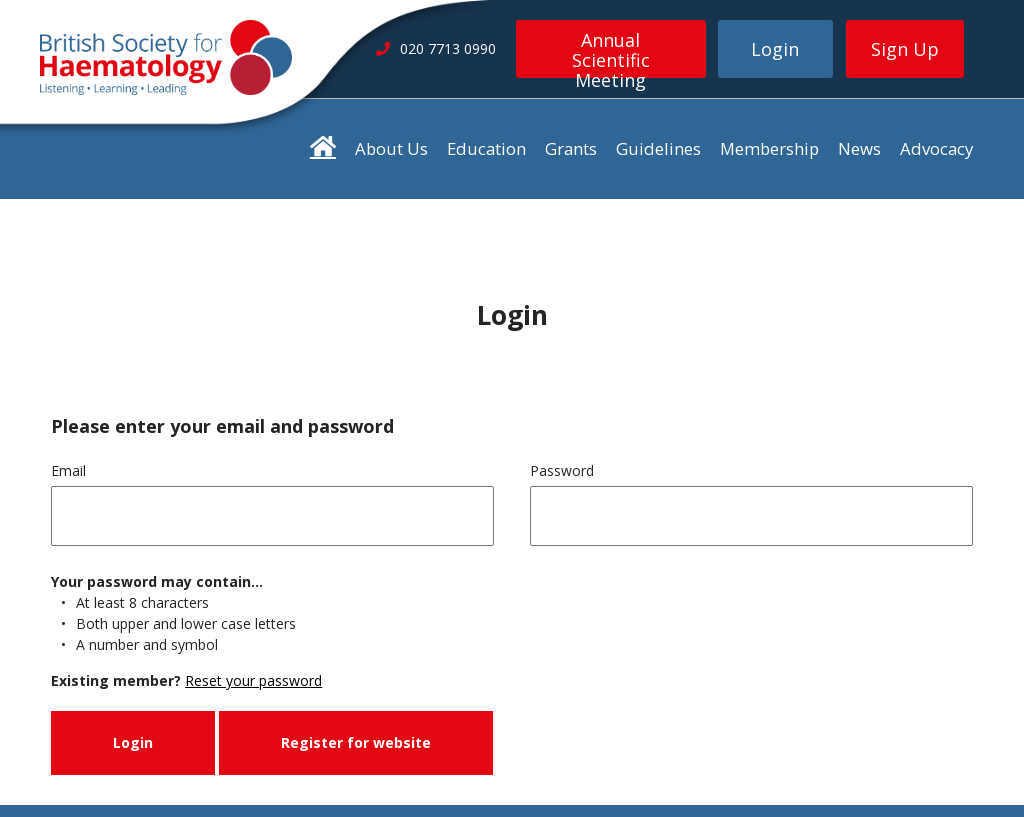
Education (486, 148)
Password (562, 470)
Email (68, 470)
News (859, 148)
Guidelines (658, 148)
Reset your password (253, 680)
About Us (391, 148)
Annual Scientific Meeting (611, 53)
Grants (571, 148)
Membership (769, 148)
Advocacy (936, 148)
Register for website (356, 742)
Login (775, 49)
